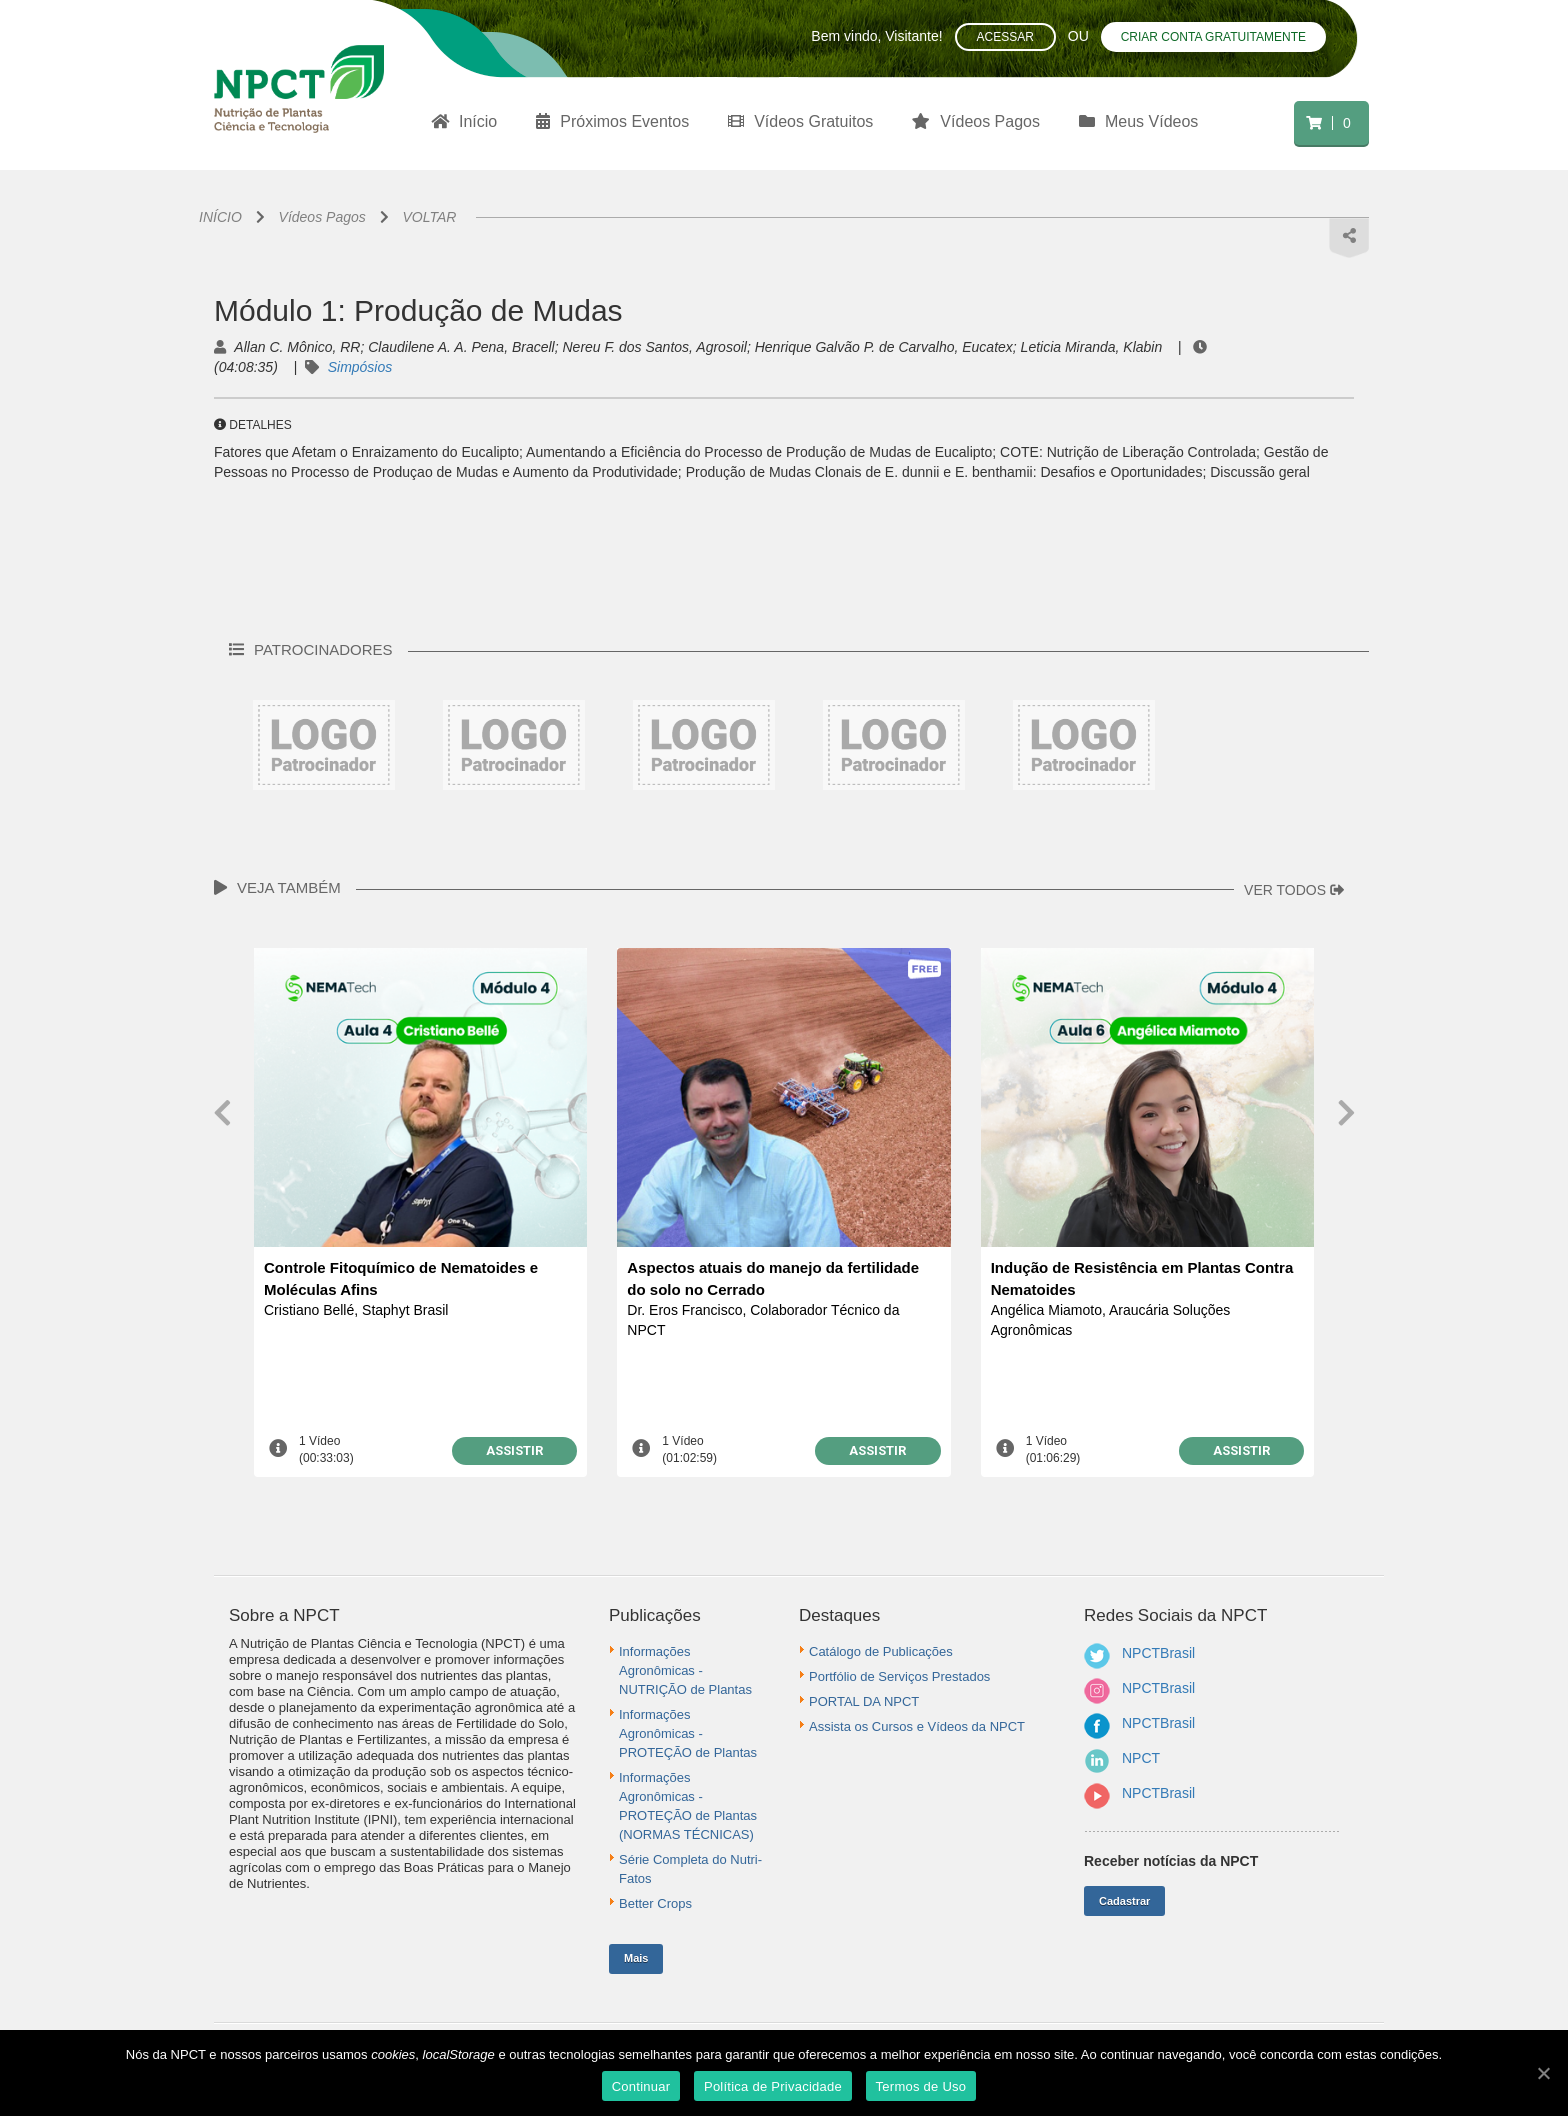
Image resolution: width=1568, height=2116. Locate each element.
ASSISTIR (514, 1450)
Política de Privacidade (773, 2086)
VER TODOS (1294, 890)
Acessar (1005, 37)
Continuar (641, 2086)
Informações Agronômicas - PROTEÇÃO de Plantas (688, 1733)
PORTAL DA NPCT (864, 1701)
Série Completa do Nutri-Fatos (690, 1869)
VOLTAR (430, 217)
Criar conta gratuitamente (1213, 37)
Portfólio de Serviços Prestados (899, 1676)
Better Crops (655, 1903)
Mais (636, 1958)
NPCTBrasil (1158, 1653)
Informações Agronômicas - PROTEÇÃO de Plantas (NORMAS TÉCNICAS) (688, 1806)
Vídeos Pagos (322, 217)
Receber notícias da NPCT (1171, 1861)
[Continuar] (1543, 2073)
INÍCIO (220, 217)
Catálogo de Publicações (881, 1651)
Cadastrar (1124, 1901)
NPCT (1141, 1758)
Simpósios (360, 367)
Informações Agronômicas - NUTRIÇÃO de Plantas (685, 1670)
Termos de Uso (921, 2086)
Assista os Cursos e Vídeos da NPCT (917, 1726)
